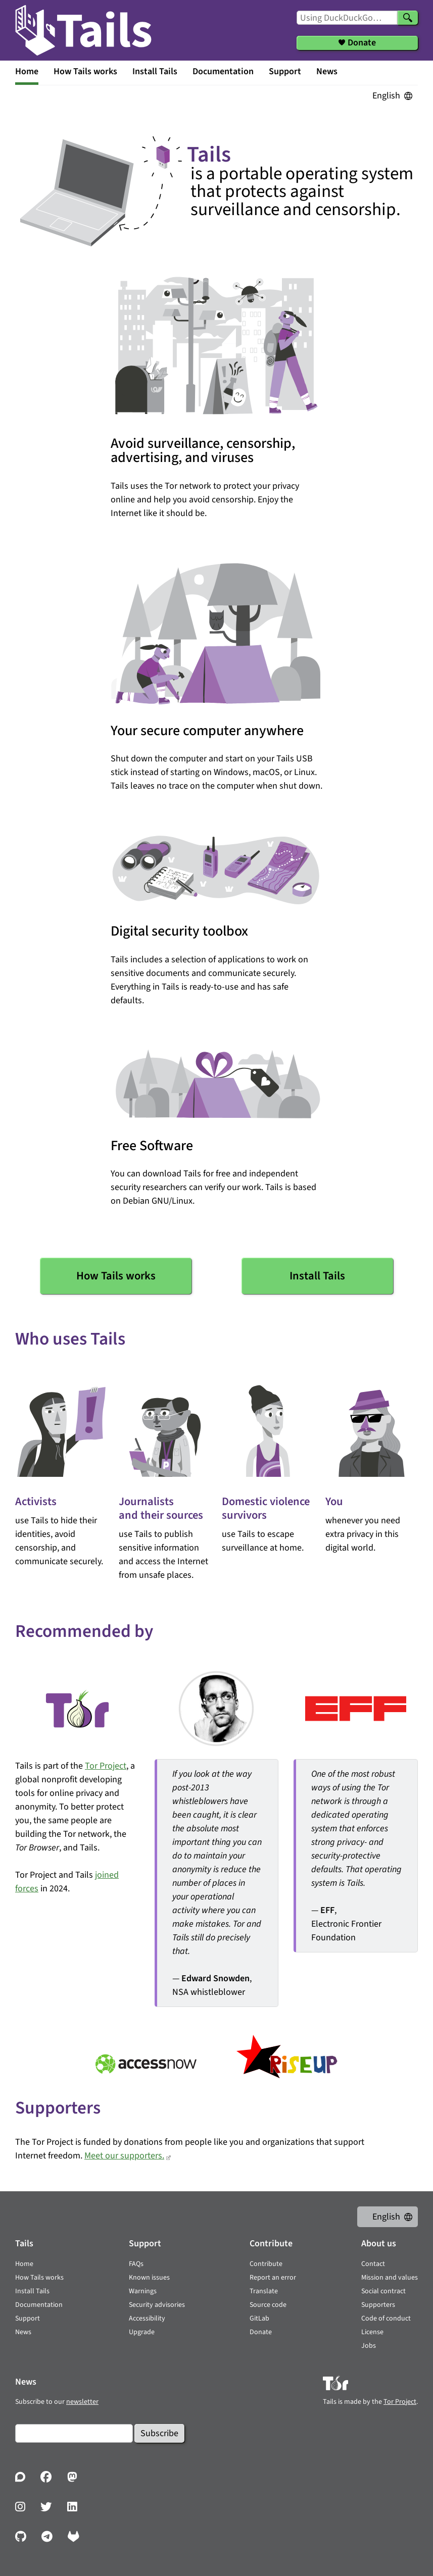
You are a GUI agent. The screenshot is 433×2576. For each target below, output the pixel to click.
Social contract (383, 2291)
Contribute (266, 2264)
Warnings (143, 2291)
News (327, 71)
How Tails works (85, 71)
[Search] (408, 18)
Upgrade (142, 2332)
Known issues (149, 2278)
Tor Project (105, 1766)
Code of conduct (386, 2318)
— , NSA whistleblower (217, 1882)
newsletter (82, 2402)
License (372, 2332)
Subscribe (159, 2433)
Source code (268, 2305)
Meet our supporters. (124, 2155)
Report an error (273, 2278)
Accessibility (147, 2318)
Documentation (223, 71)
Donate (261, 2332)
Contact (373, 2264)
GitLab (259, 2318)
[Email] (74, 2433)
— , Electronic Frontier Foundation (356, 1855)
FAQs (136, 2264)
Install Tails (154, 71)
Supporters (378, 2305)
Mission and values (389, 2278)
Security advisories (157, 2305)
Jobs (368, 2346)
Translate (264, 2291)
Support (285, 71)
